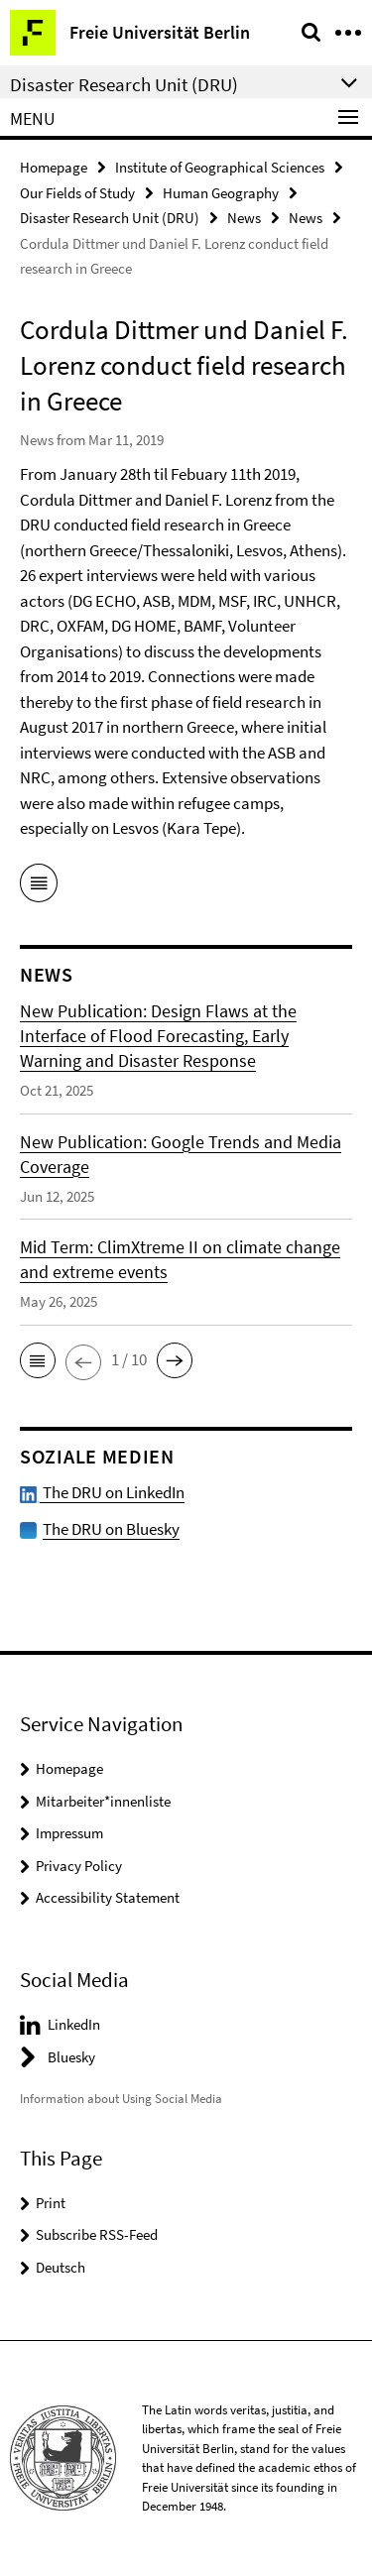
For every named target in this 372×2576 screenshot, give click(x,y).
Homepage (53, 167)
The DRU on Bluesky (111, 1529)
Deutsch (60, 2267)
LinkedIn (74, 2024)
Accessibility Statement (108, 1897)
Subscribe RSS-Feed (97, 2234)
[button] (38, 1360)
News (244, 217)
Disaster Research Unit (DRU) (109, 217)
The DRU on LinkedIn (102, 1492)
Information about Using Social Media (121, 2098)
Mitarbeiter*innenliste (103, 1801)
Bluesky (71, 2057)
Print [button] (50, 2202)
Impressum (69, 1832)
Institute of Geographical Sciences (219, 167)
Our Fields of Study (77, 192)
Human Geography (221, 192)
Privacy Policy (79, 1865)
